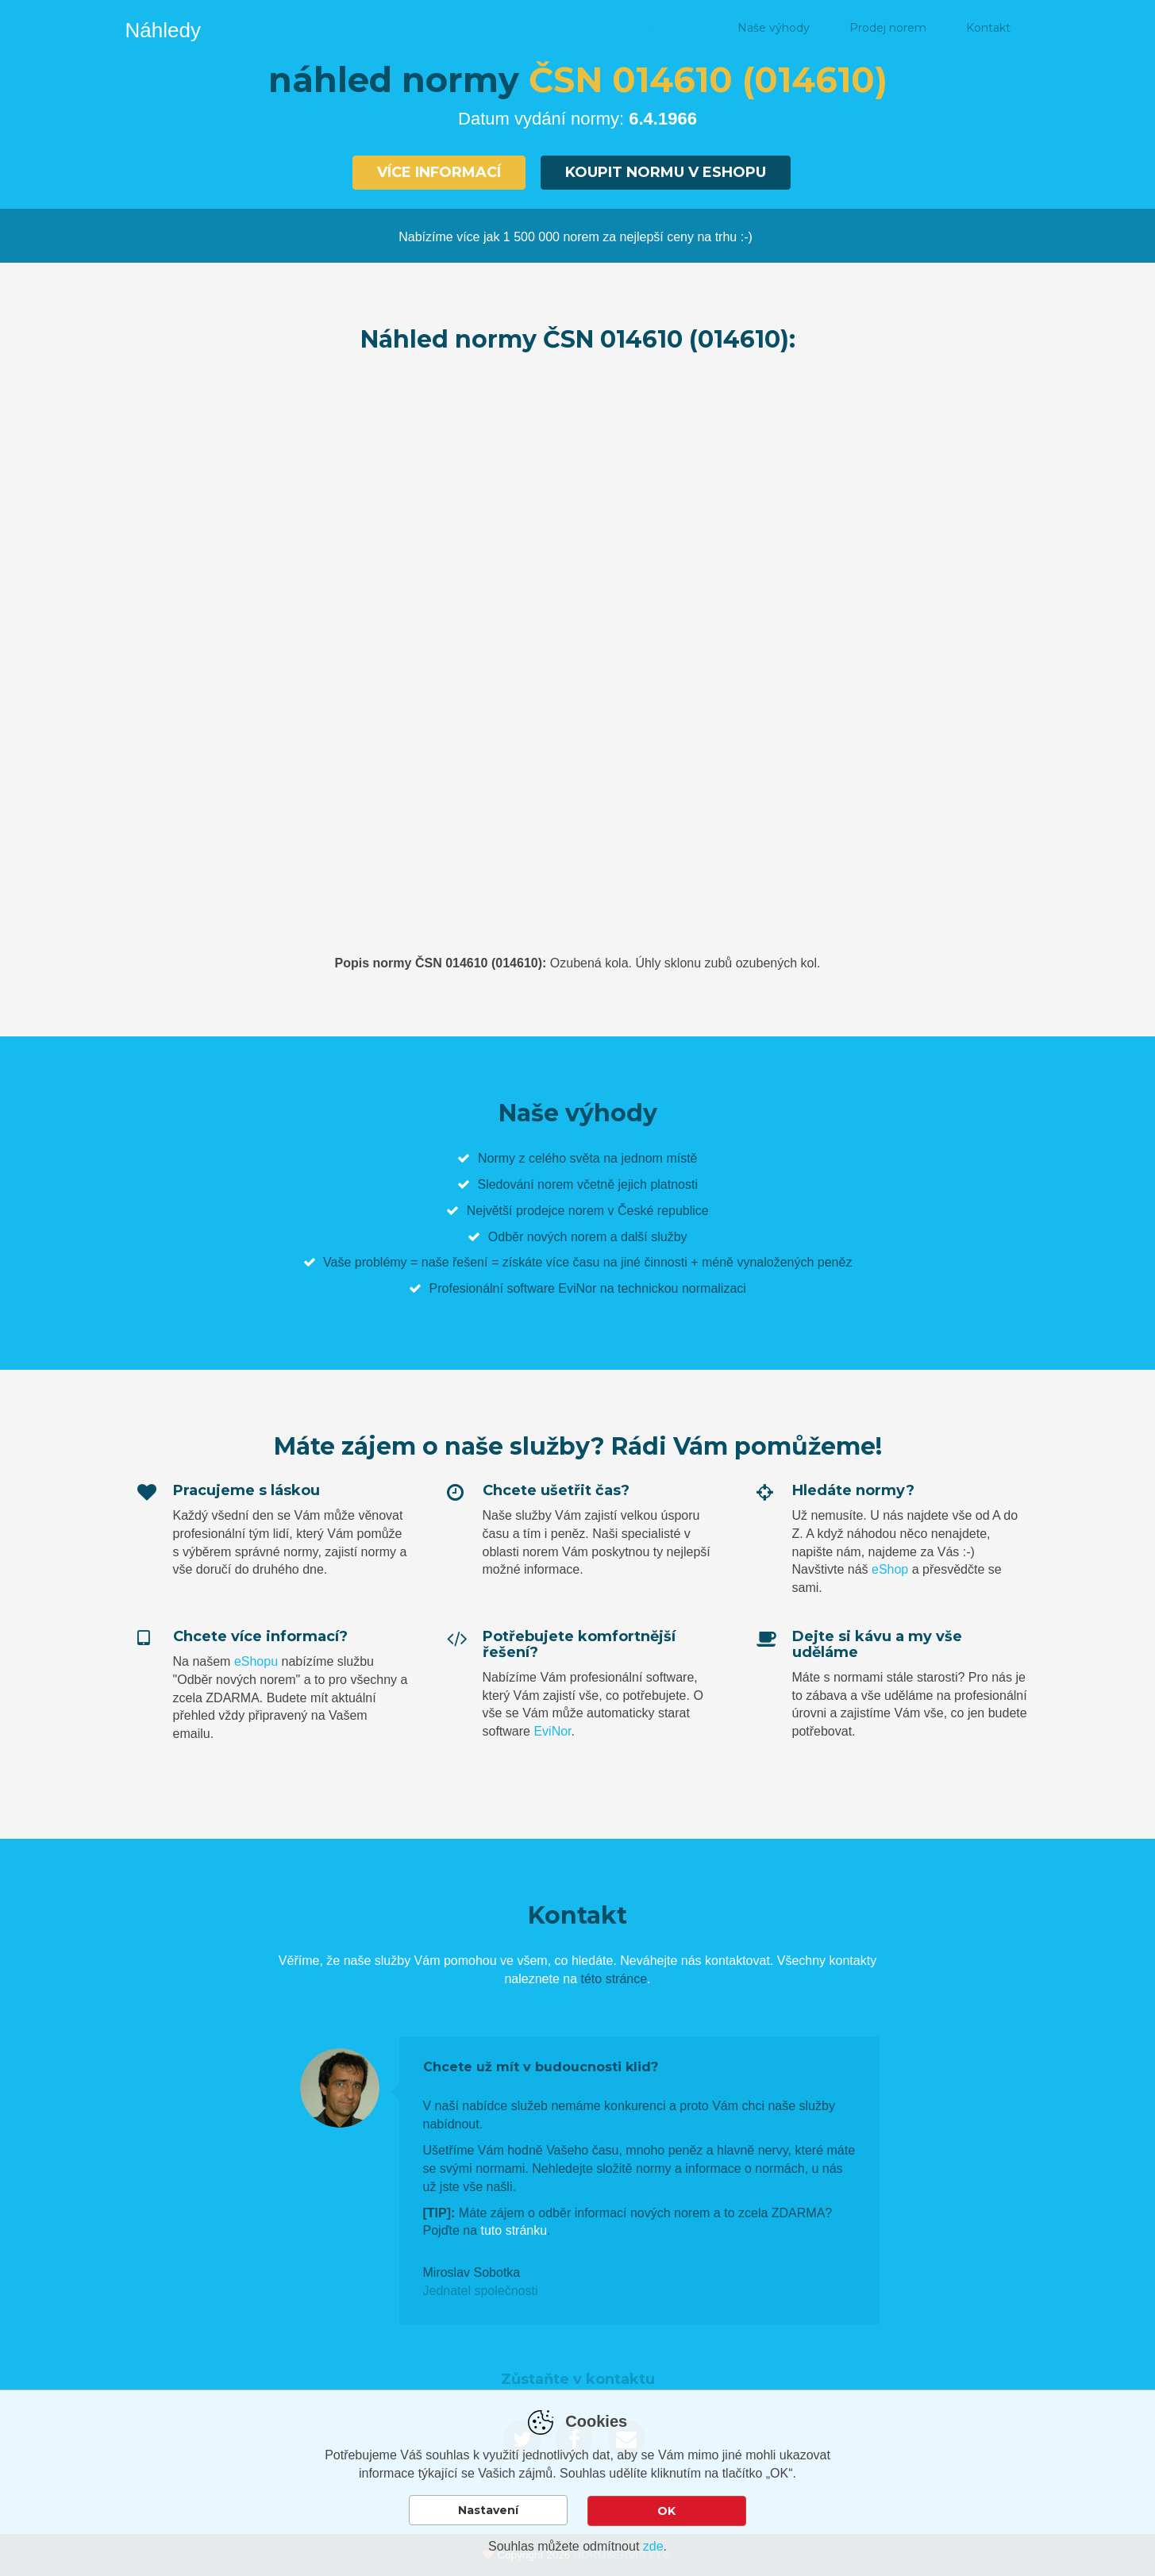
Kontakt (988, 28)
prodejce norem (560, 1210)
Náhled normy (658, 28)
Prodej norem (887, 28)
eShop (890, 1569)
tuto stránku (514, 2230)
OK (666, 2511)
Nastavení (488, 2511)
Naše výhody (773, 28)
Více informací (439, 172)
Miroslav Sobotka (472, 2272)
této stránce (614, 1979)
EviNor (552, 1731)
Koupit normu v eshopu (665, 172)
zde (653, 2546)
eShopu (256, 1661)
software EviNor (551, 1288)
